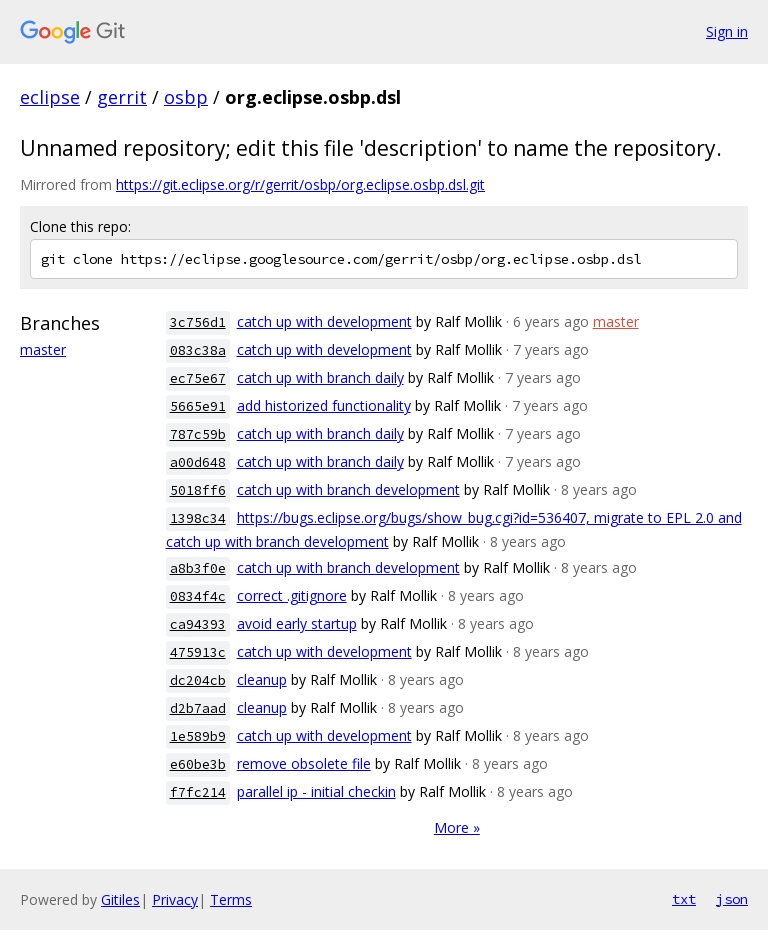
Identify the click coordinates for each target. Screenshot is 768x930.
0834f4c (198, 596)
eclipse (50, 97)
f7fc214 (198, 792)
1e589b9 (198, 736)
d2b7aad (198, 708)
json (732, 899)
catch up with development (324, 321)
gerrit (122, 97)
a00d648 (198, 462)
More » (457, 827)
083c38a (198, 350)
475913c (198, 652)
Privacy (175, 899)
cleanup (262, 679)
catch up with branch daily (320, 377)
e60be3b (198, 764)
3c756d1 (198, 322)
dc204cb (198, 680)
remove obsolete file (304, 763)
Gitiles (120, 899)
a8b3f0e (198, 568)
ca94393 (198, 624)
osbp (186, 97)
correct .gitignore (292, 595)
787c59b (198, 434)
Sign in (727, 31)
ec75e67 (198, 378)
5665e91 (198, 406)
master (43, 349)
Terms (231, 899)
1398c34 (198, 518)
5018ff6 (198, 490)
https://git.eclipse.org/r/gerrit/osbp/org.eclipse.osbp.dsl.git (300, 184)
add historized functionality (324, 405)
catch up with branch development (348, 489)
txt (684, 899)
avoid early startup (297, 623)
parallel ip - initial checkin (316, 791)
